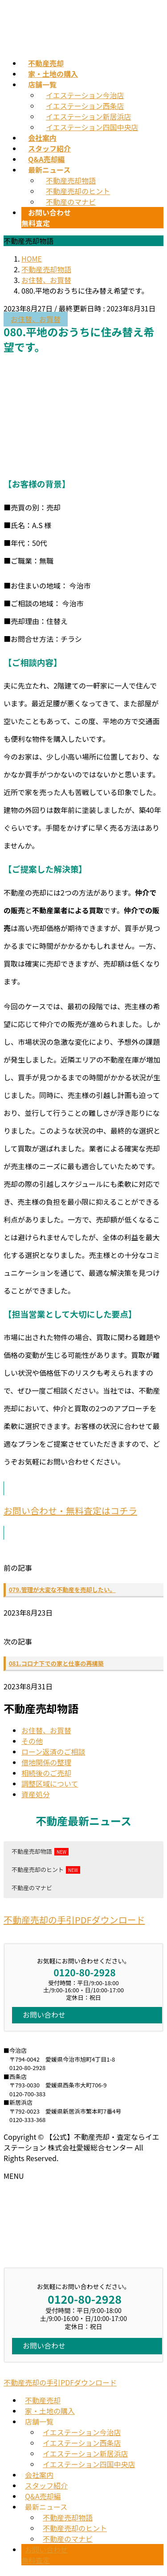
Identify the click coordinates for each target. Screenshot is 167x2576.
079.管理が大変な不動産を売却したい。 (62, 1589)
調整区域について (49, 1783)
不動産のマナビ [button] (32, 1887)
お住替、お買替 (36, 319)
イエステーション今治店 (85, 95)
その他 (32, 1741)
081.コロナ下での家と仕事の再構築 (56, 1663)
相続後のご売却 (46, 1773)
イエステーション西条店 (85, 105)
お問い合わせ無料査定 (44, 2554)
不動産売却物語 (71, 180)
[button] (83, 1510)
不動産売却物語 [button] (32, 1851)
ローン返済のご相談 (53, 1751)
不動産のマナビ (71, 201)
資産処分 (35, 1794)
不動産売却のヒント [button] (38, 1869)
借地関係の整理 (46, 1762)
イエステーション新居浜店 (88, 116)
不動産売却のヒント (78, 191)
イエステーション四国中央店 (92, 127)
